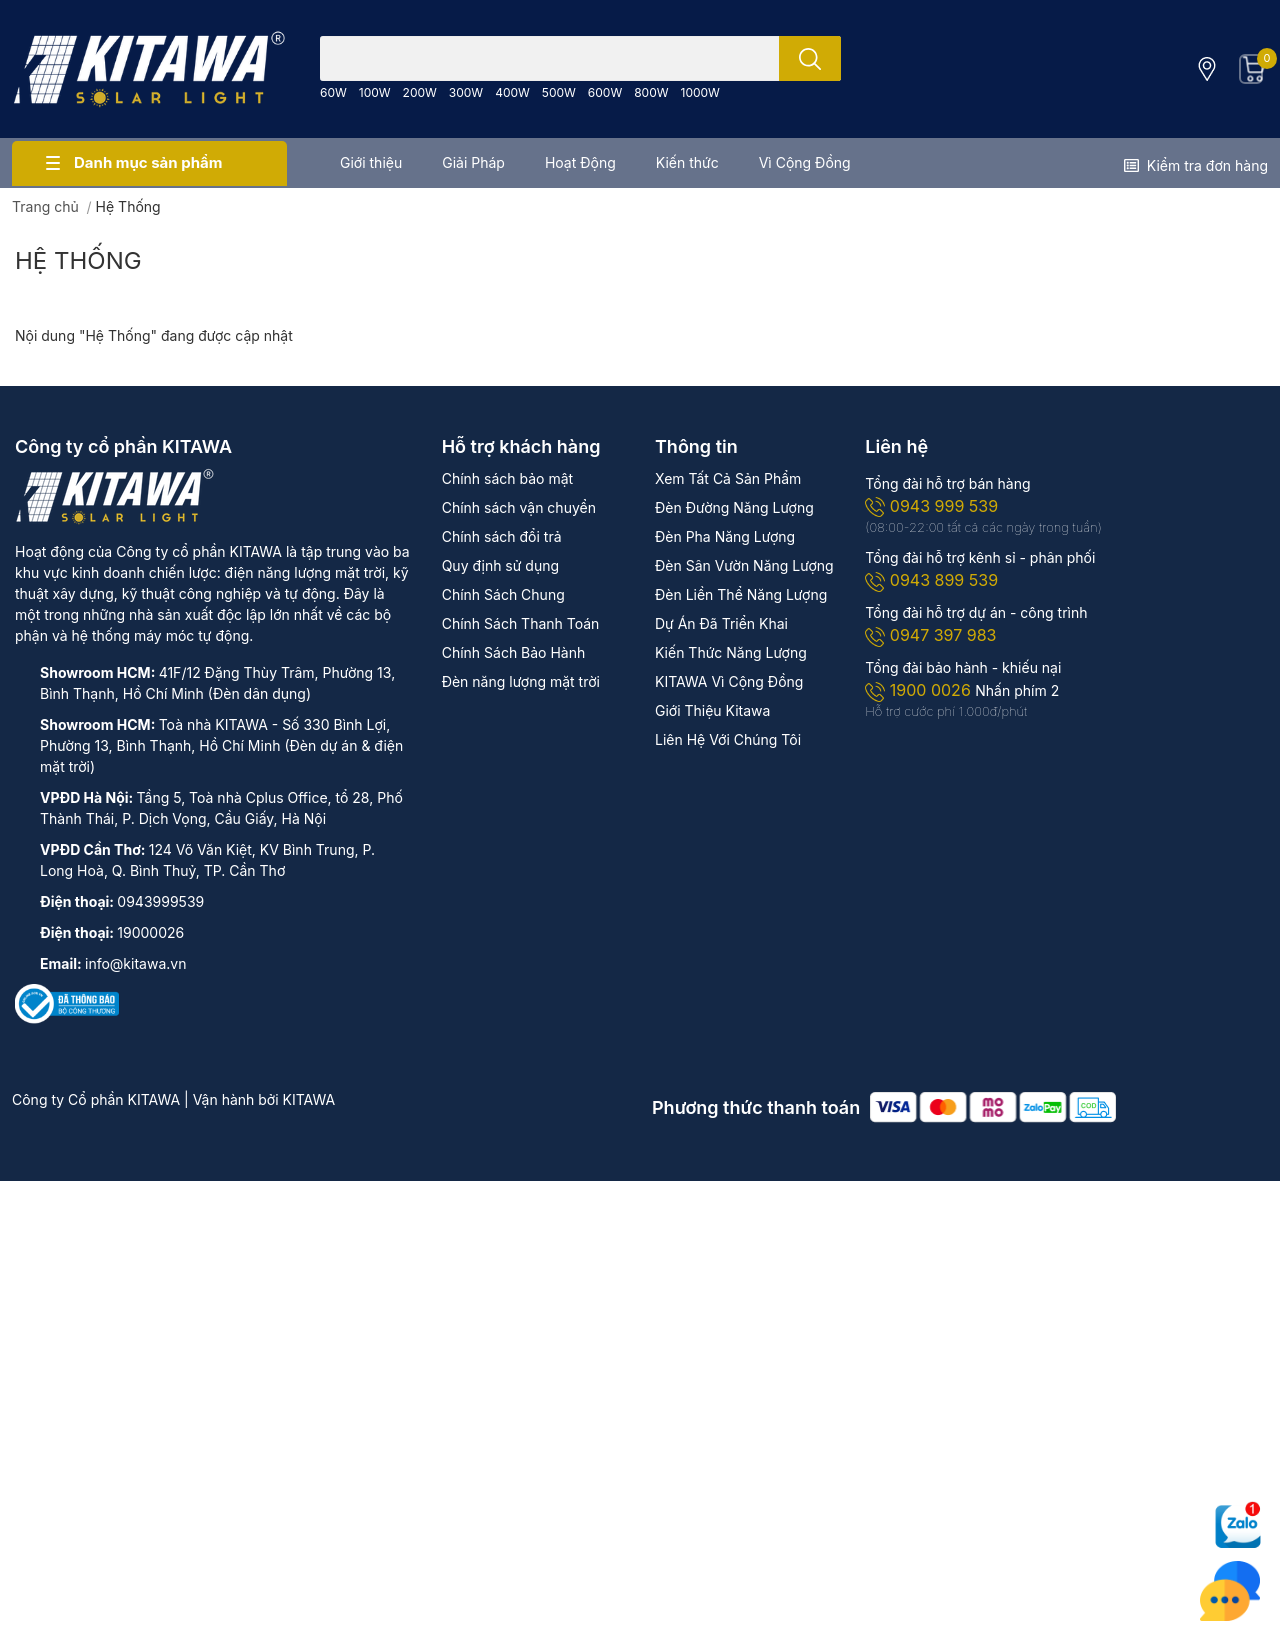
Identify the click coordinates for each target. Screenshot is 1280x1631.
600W (605, 92)
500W (559, 92)
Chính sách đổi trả (502, 536)
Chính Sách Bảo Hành (514, 652)
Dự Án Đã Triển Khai (721, 623)
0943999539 (160, 901)
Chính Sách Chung (503, 594)
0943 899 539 (931, 580)
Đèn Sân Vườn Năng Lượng (744, 565)
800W (651, 92)
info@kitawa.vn (135, 963)
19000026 (150, 932)
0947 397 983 (930, 635)
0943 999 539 (931, 506)
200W (420, 92)
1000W (700, 92)
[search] (810, 58)
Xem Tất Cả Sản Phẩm (728, 478)
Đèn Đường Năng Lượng (734, 507)
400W (512, 92)
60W (333, 92)
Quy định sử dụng (500, 565)
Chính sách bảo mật (507, 478)
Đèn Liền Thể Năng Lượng (741, 594)
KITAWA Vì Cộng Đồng (729, 681)
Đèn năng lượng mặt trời (521, 681)
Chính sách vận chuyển (519, 507)
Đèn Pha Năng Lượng (725, 536)
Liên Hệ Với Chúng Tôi (728, 739)
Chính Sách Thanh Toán (521, 623)
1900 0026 (920, 690)
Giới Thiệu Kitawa (712, 710)
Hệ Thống (78, 260)
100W (375, 92)
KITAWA (309, 1099)
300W (466, 92)
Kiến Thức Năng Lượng (731, 652)
